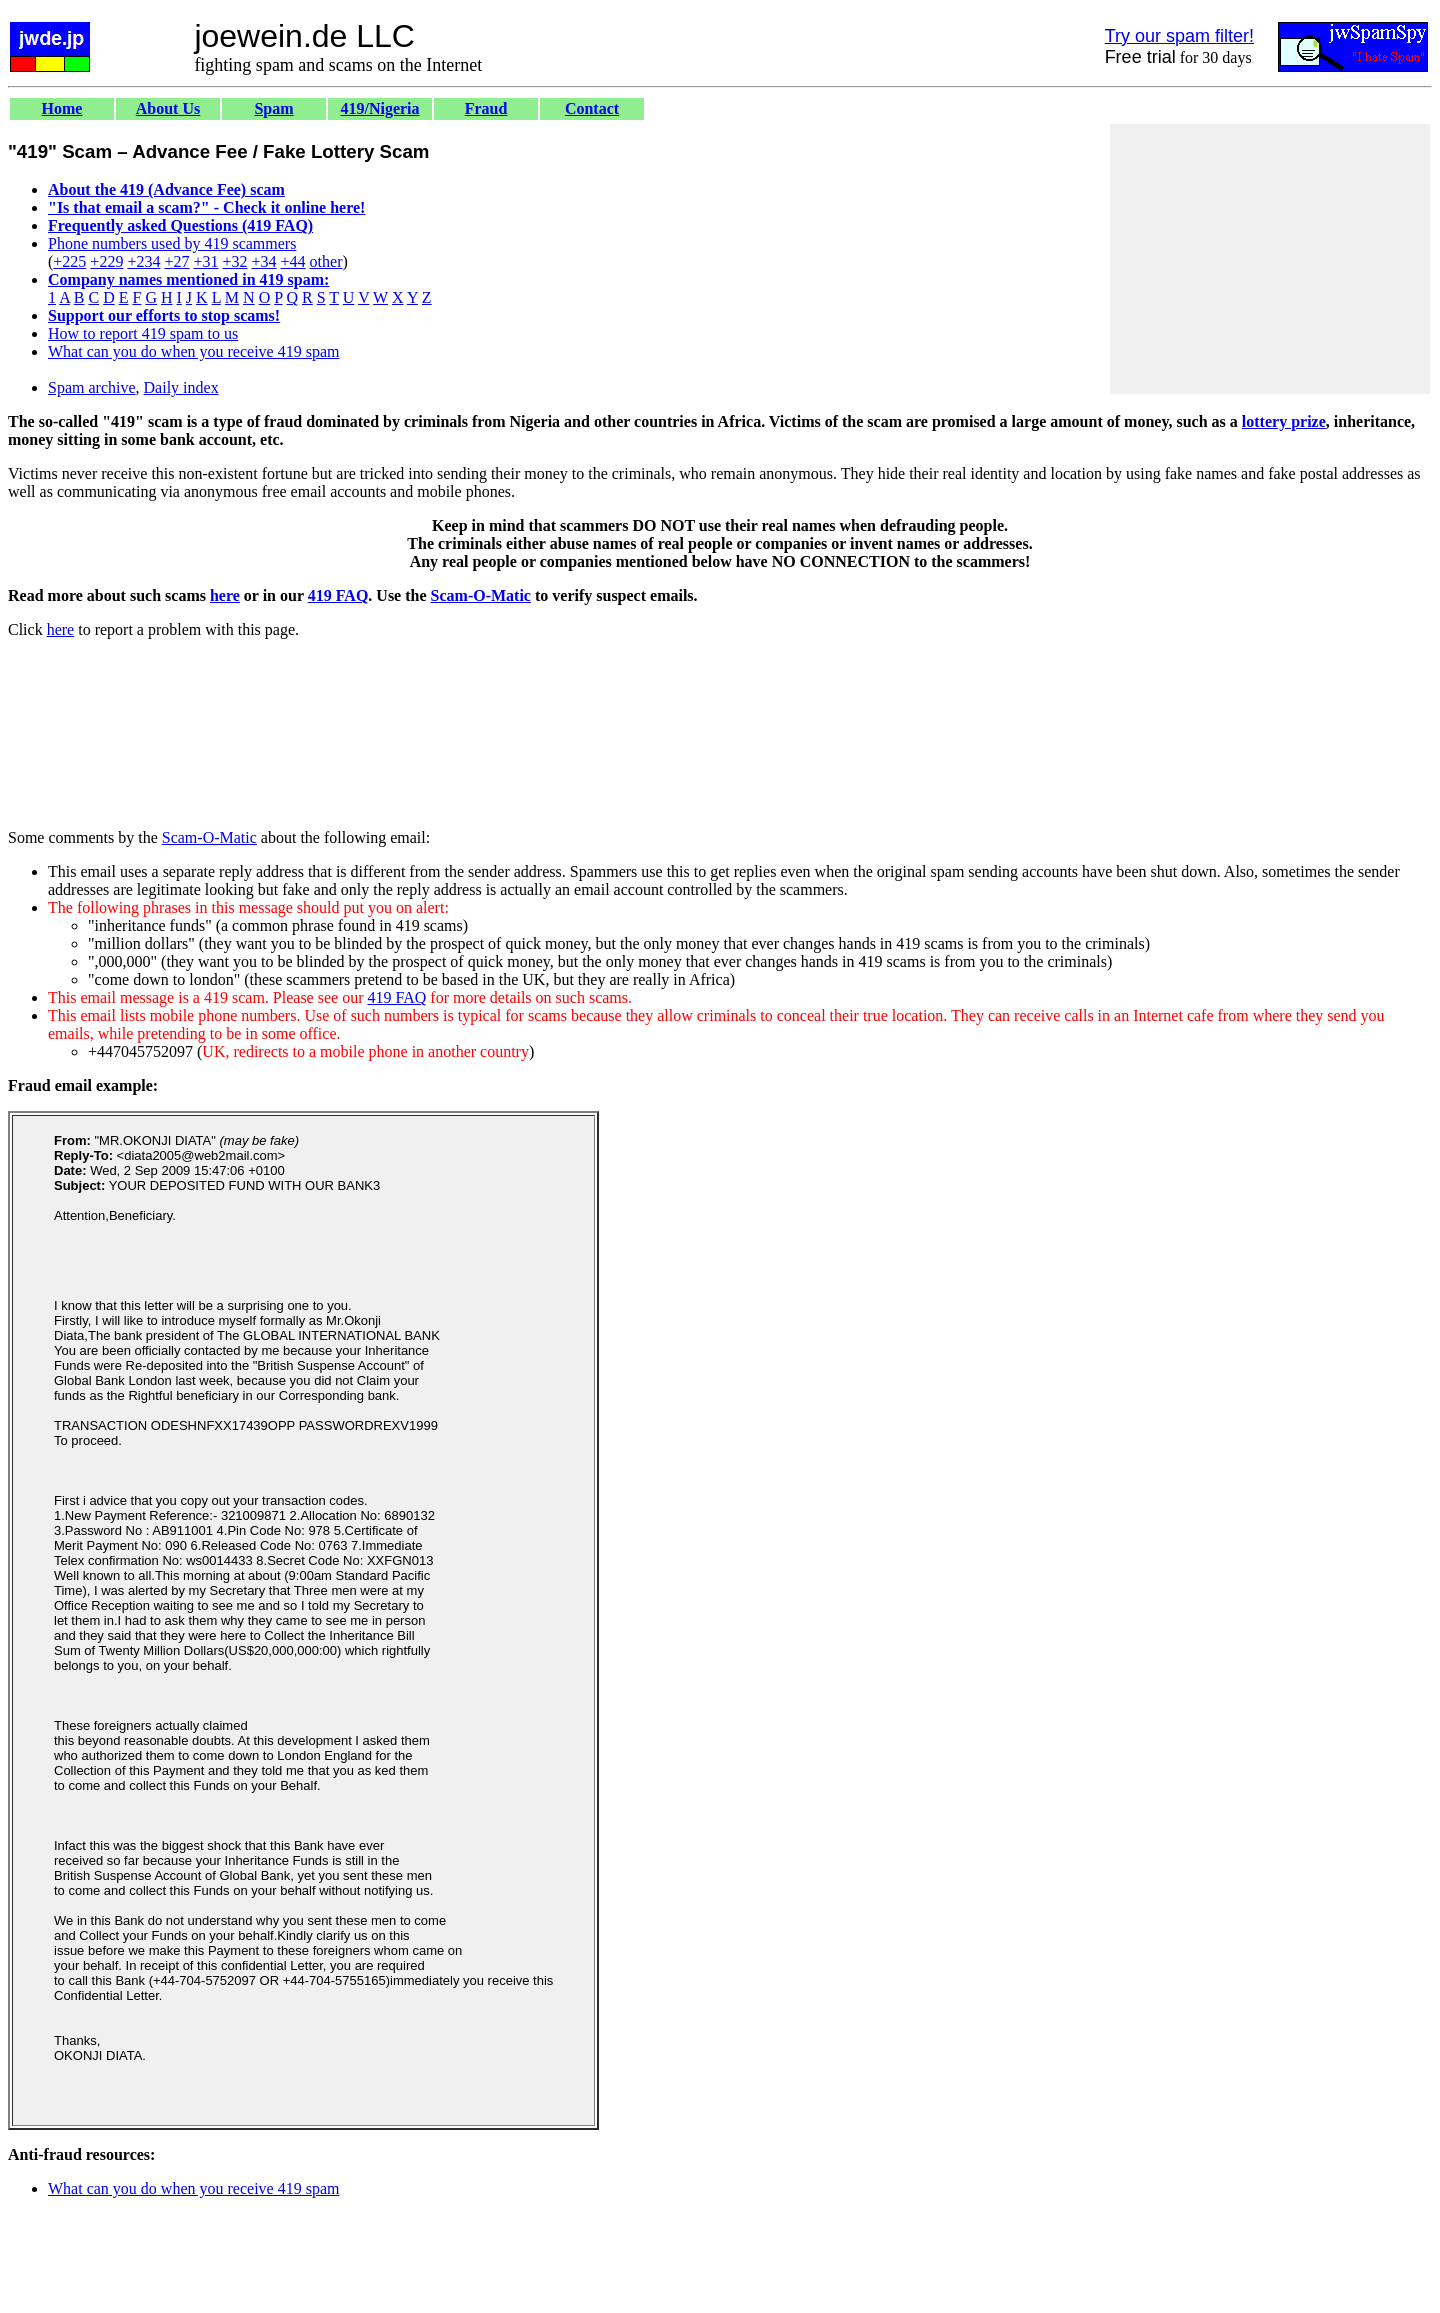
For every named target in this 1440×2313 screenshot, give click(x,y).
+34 (264, 261)
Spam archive (92, 387)
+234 (143, 261)
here (225, 595)
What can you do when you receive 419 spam (193, 351)
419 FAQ (338, 595)
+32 (234, 261)
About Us (168, 108)
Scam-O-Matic (481, 595)
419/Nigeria (379, 108)
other (326, 261)
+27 (176, 261)
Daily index (181, 387)
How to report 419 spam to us (143, 333)
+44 (293, 261)
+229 (106, 261)
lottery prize (1284, 421)
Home (62, 108)
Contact (592, 108)
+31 (205, 261)
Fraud (486, 108)
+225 (69, 261)
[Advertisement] (1270, 259)
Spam (273, 108)
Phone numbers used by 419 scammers (172, 243)
